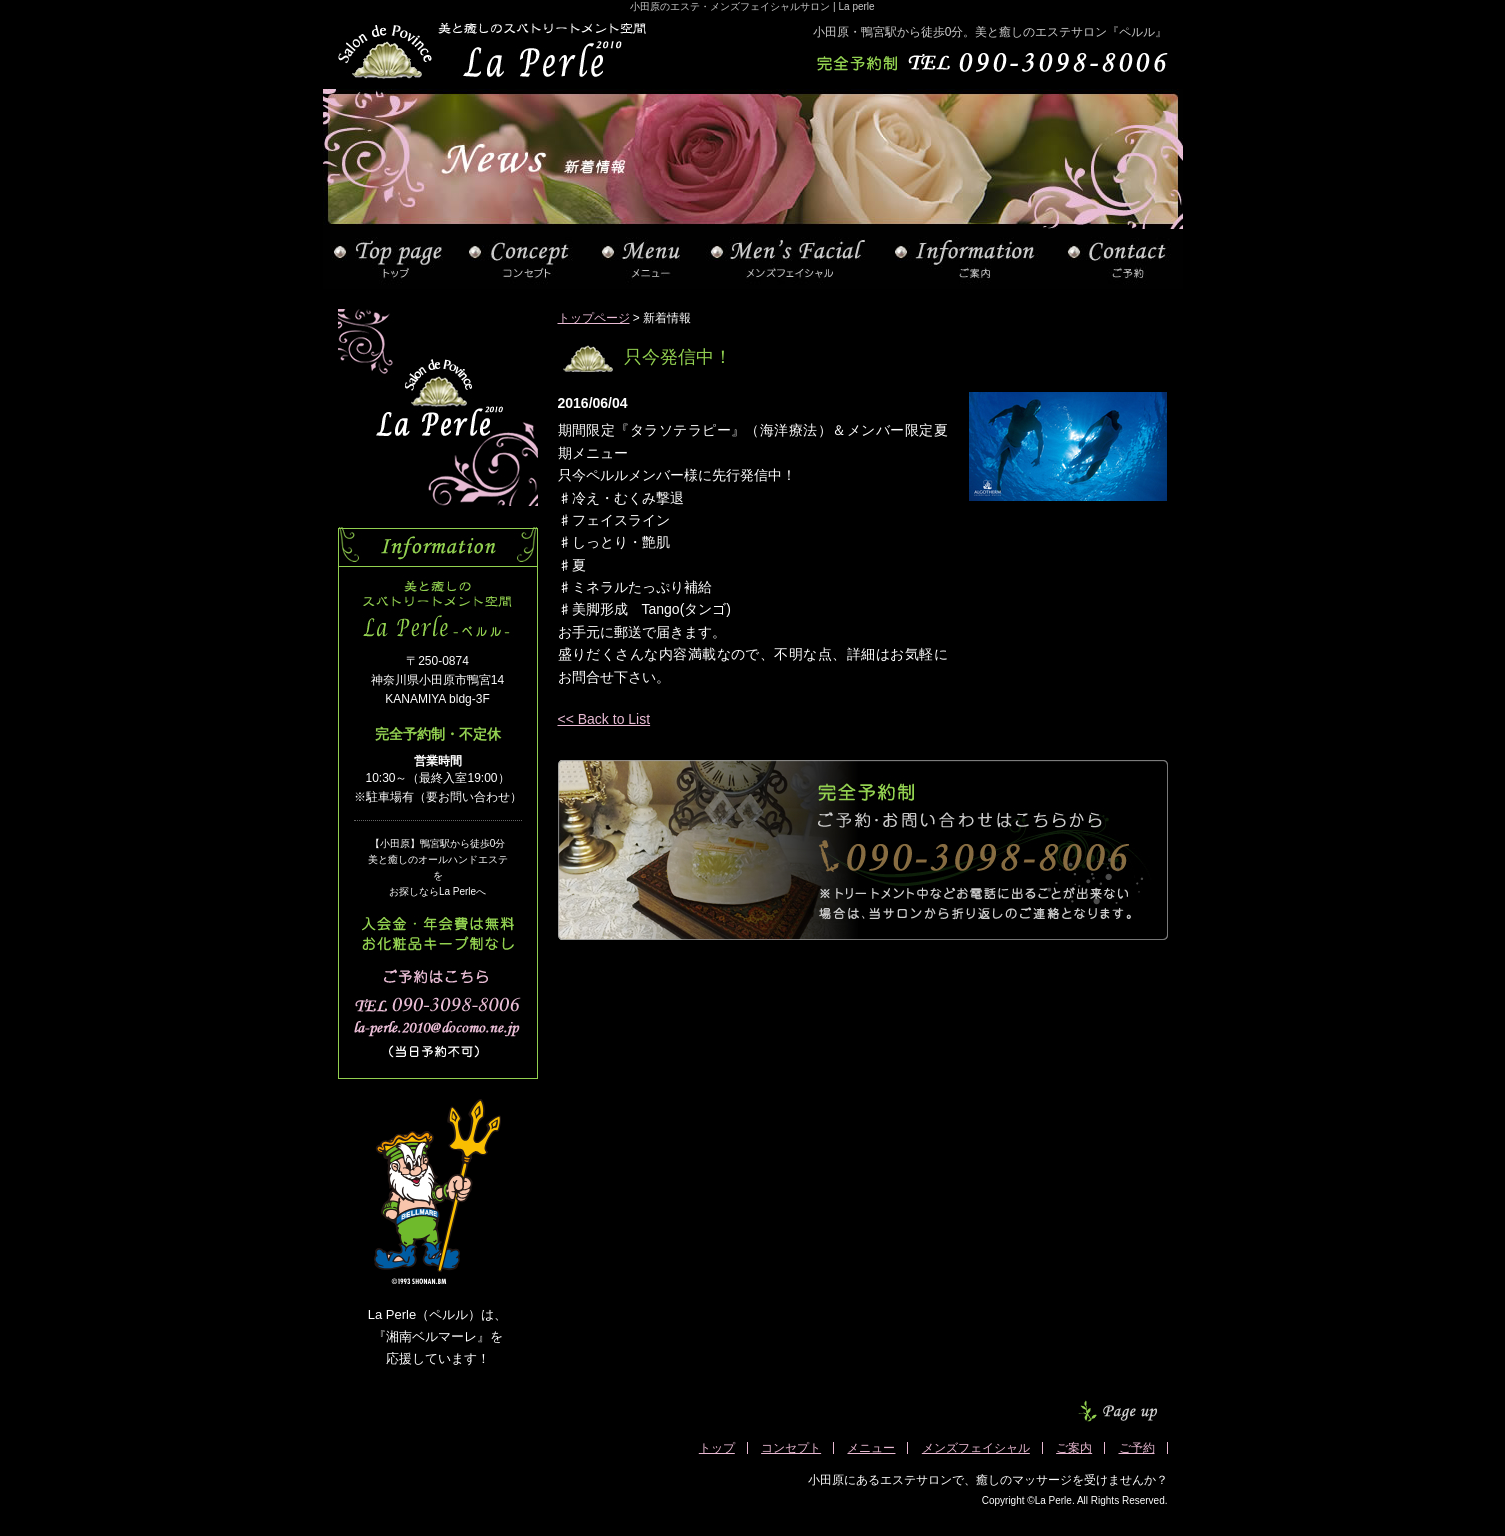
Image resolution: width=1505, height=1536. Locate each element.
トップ (717, 1448)
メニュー (871, 1448)
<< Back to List (604, 719)
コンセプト (791, 1448)
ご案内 (1074, 1448)
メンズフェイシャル (976, 1448)
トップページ (594, 318)
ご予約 (1137, 1448)
